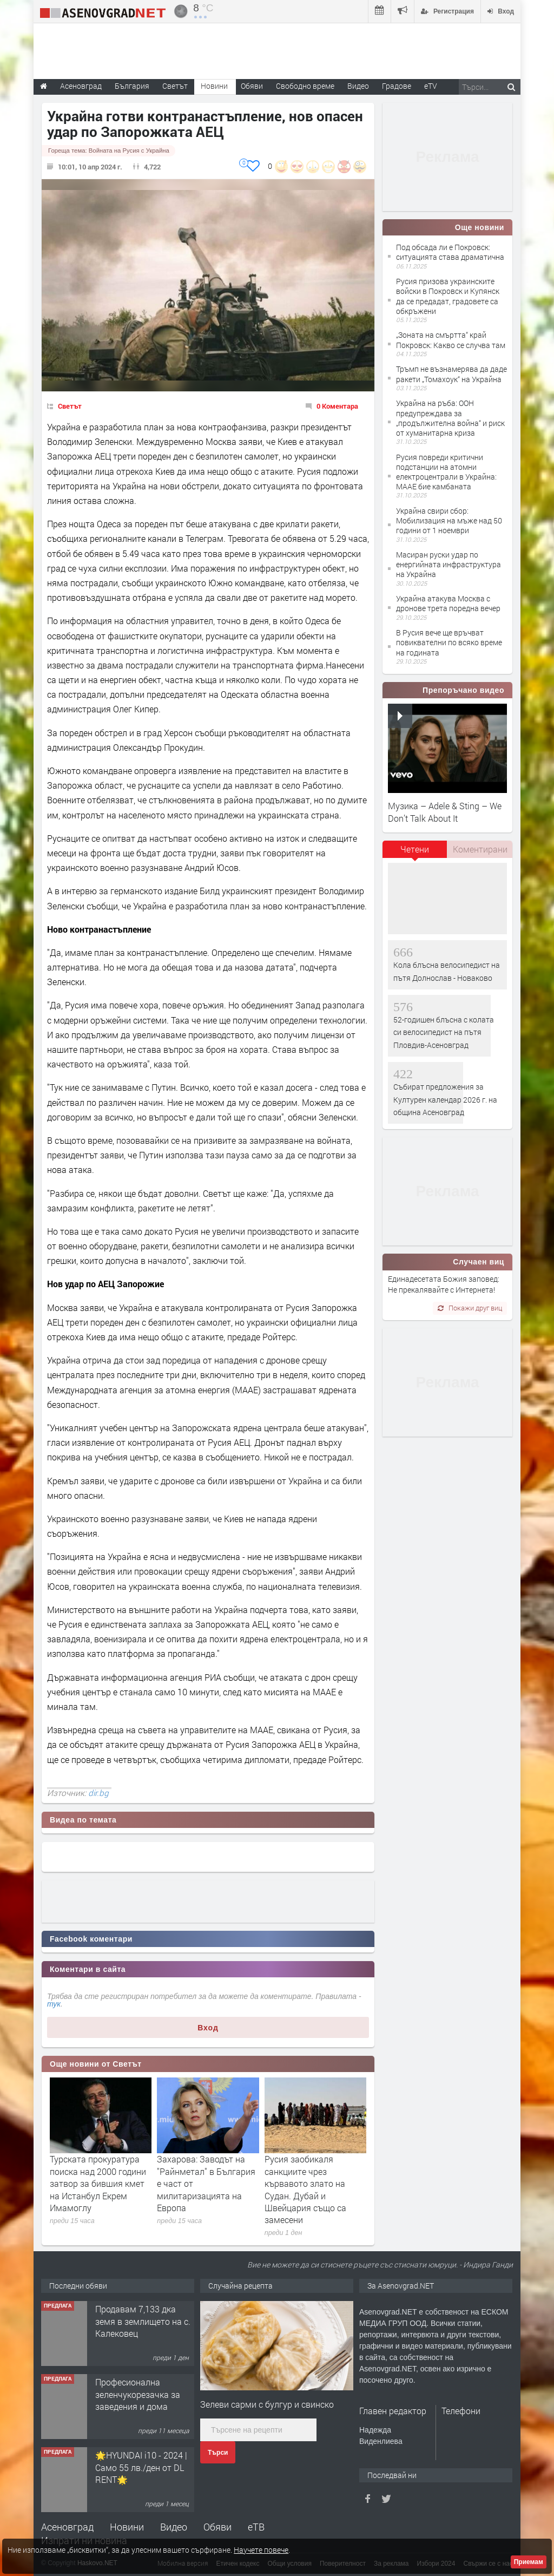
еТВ (256, 2526)
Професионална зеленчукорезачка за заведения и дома (137, 2394)
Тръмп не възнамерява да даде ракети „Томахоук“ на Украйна (451, 374)
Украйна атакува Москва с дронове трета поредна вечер (448, 603)
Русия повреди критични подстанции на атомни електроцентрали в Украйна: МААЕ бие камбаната (446, 472)
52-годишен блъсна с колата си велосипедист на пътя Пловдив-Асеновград (443, 1032)
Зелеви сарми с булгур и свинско (267, 2404)
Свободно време (305, 86)
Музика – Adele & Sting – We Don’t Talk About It (445, 811)
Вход (208, 2027)
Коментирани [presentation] (480, 849)
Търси (218, 2452)
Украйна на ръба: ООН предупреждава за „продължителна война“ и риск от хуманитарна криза (450, 418)
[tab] (414, 853)
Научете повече (261, 2550)
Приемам (528, 2562)
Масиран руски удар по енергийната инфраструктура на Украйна (448, 564)
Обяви (217, 2526)
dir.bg (98, 1792)
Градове (396, 86)
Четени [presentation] (414, 849)
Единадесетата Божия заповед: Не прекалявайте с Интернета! (443, 1284)
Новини (214, 86)
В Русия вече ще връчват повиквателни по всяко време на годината (449, 642)
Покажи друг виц (470, 1307)
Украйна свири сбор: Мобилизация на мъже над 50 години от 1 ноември (449, 520)
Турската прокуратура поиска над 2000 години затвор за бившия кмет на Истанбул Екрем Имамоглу (98, 2183)
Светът (70, 406)
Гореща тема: (108, 150)
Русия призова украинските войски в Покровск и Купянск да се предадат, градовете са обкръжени (447, 296)
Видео (173, 2526)
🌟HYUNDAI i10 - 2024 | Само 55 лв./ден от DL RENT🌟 (141, 2467)
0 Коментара (337, 406)
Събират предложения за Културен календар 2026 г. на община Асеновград (445, 1099)
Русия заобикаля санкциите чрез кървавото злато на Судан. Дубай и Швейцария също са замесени (305, 2189)
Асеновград (67, 2526)
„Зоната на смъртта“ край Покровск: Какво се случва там (450, 340)
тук (54, 2004)
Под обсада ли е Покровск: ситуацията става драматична (450, 252)
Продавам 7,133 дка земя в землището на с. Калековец (142, 2321)
